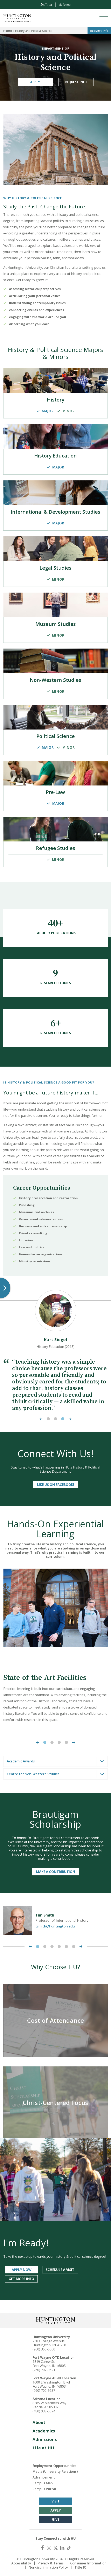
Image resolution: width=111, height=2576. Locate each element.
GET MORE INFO (21, 2279)
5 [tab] (66, 1946)
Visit (55, 2501)
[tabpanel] (55, 1358)
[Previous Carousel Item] (36, 1742)
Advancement (44, 2477)
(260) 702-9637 (44, 2390)
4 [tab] (66, 1742)
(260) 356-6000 (44, 2349)
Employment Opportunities (54, 2465)
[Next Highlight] (71, 1418)
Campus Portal (44, 2489)
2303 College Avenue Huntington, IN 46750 (49, 2343)
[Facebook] (42, 2547)
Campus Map (43, 2483)
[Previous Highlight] (40, 1418)
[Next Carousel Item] (74, 1742)
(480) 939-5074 (44, 2411)
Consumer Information (88, 2563)
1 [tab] (48, 1418)
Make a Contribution (55, 1871)
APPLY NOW (21, 2269)
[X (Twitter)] (55, 2547)
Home (7, 31)
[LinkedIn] (62, 2547)
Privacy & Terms (51, 2563)
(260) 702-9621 (44, 2370)
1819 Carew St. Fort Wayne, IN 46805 (49, 2363)
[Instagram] (49, 2547)
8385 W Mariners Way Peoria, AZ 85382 (49, 2405)
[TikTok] (68, 2547)
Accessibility (21, 2563)
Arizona (65, 4)
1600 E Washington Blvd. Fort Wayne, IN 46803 (51, 2384)
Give (55, 2519)
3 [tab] (62, 1418)
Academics (44, 2431)
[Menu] (103, 18)
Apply (35, 82)
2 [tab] (55, 1418)
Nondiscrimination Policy (48, 2567)
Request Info (99, 31)
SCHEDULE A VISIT (60, 2269)
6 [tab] (73, 1946)
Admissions (45, 2439)
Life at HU (43, 2448)
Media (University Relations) (55, 2471)
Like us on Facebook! (55, 1484)
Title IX (80, 2567)
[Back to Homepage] (55, 2320)
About (39, 2422)
